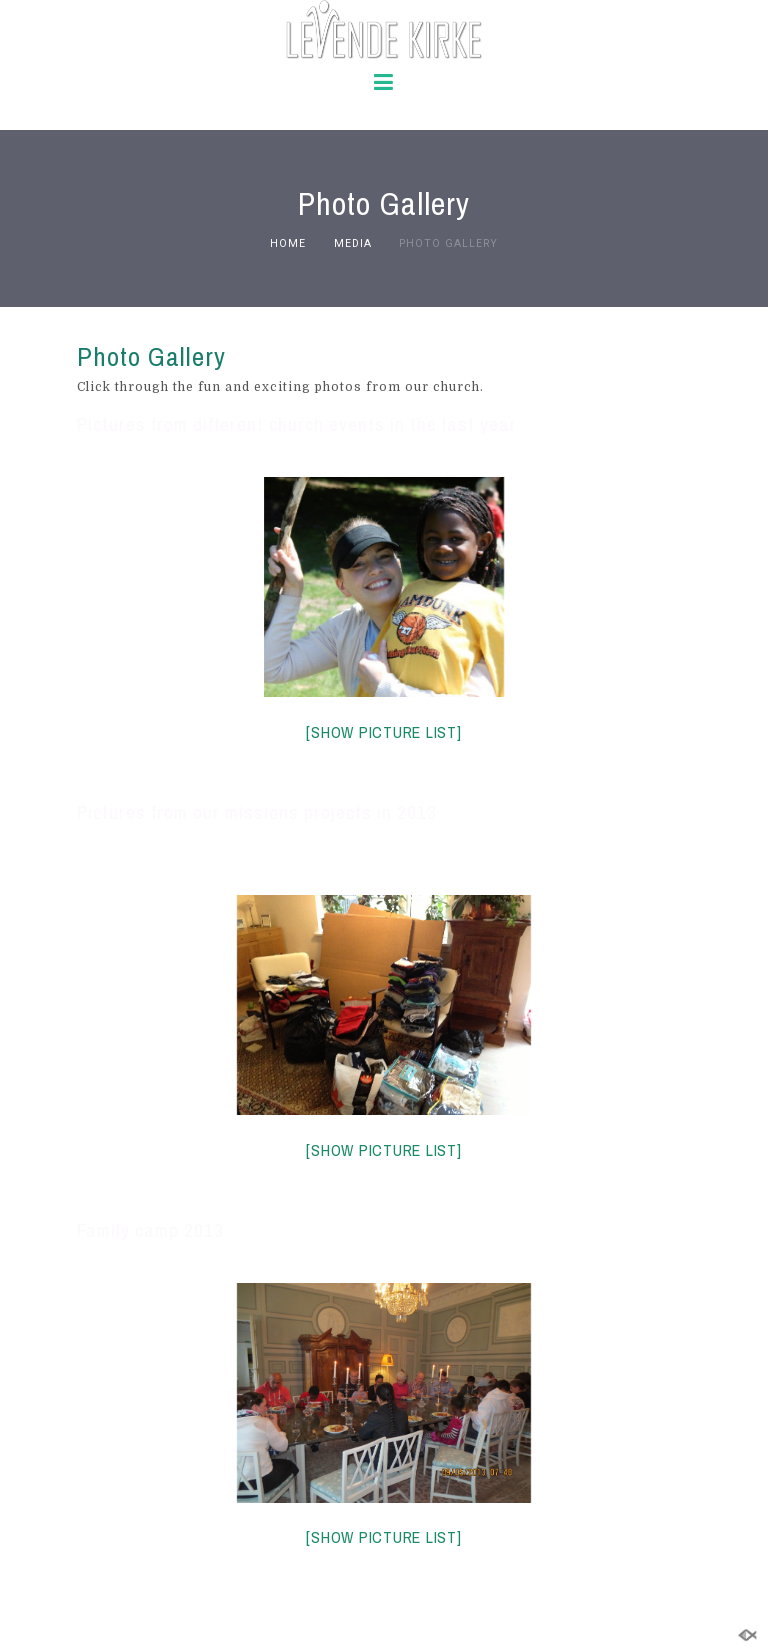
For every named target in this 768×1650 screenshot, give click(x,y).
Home (288, 243)
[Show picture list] (383, 732)
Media (353, 243)
